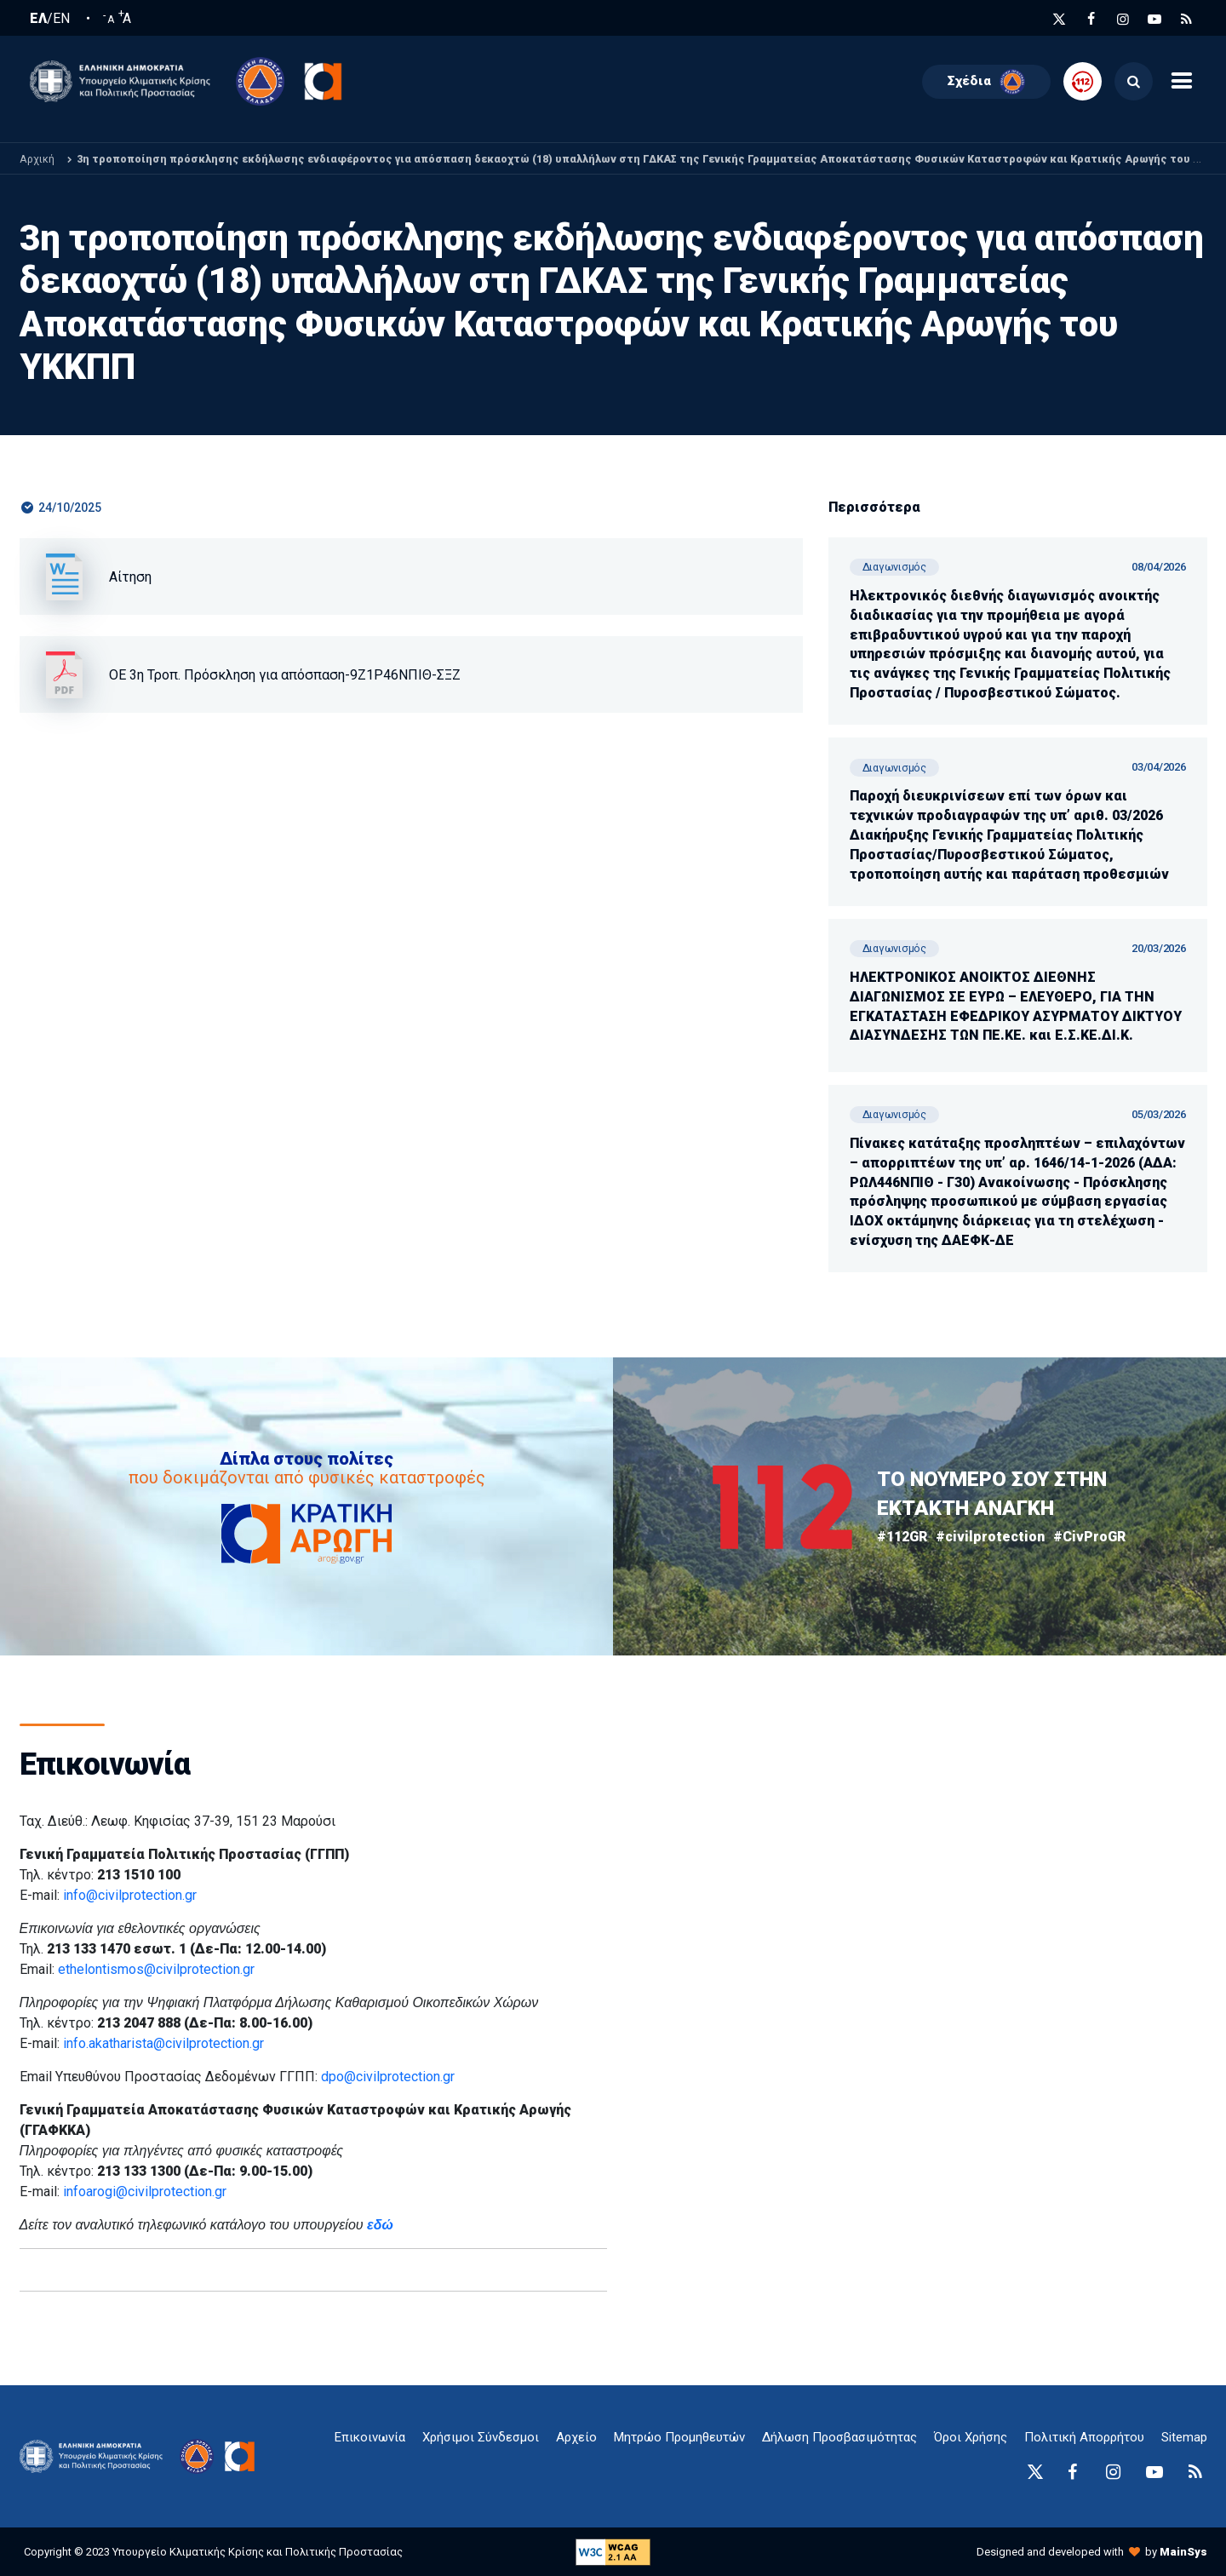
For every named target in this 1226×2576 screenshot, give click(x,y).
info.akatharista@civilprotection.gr (163, 2043)
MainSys (1183, 2551)
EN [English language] (61, 19)
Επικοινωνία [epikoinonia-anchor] (370, 2437)
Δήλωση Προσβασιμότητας (839, 2437)
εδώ (380, 2224)
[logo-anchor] (96, 2456)
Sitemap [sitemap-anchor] (1184, 2437)
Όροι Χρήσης (970, 2437)
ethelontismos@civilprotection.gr (156, 1969)
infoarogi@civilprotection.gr (144, 2191)
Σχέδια (986, 82)
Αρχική (37, 158)
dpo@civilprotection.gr (388, 2076)
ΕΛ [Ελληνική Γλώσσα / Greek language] (38, 19)
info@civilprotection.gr (130, 1895)
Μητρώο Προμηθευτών (679, 2437)
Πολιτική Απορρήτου (1084, 2437)
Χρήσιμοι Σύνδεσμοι (480, 2437)
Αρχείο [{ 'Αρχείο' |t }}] (576, 2437)
